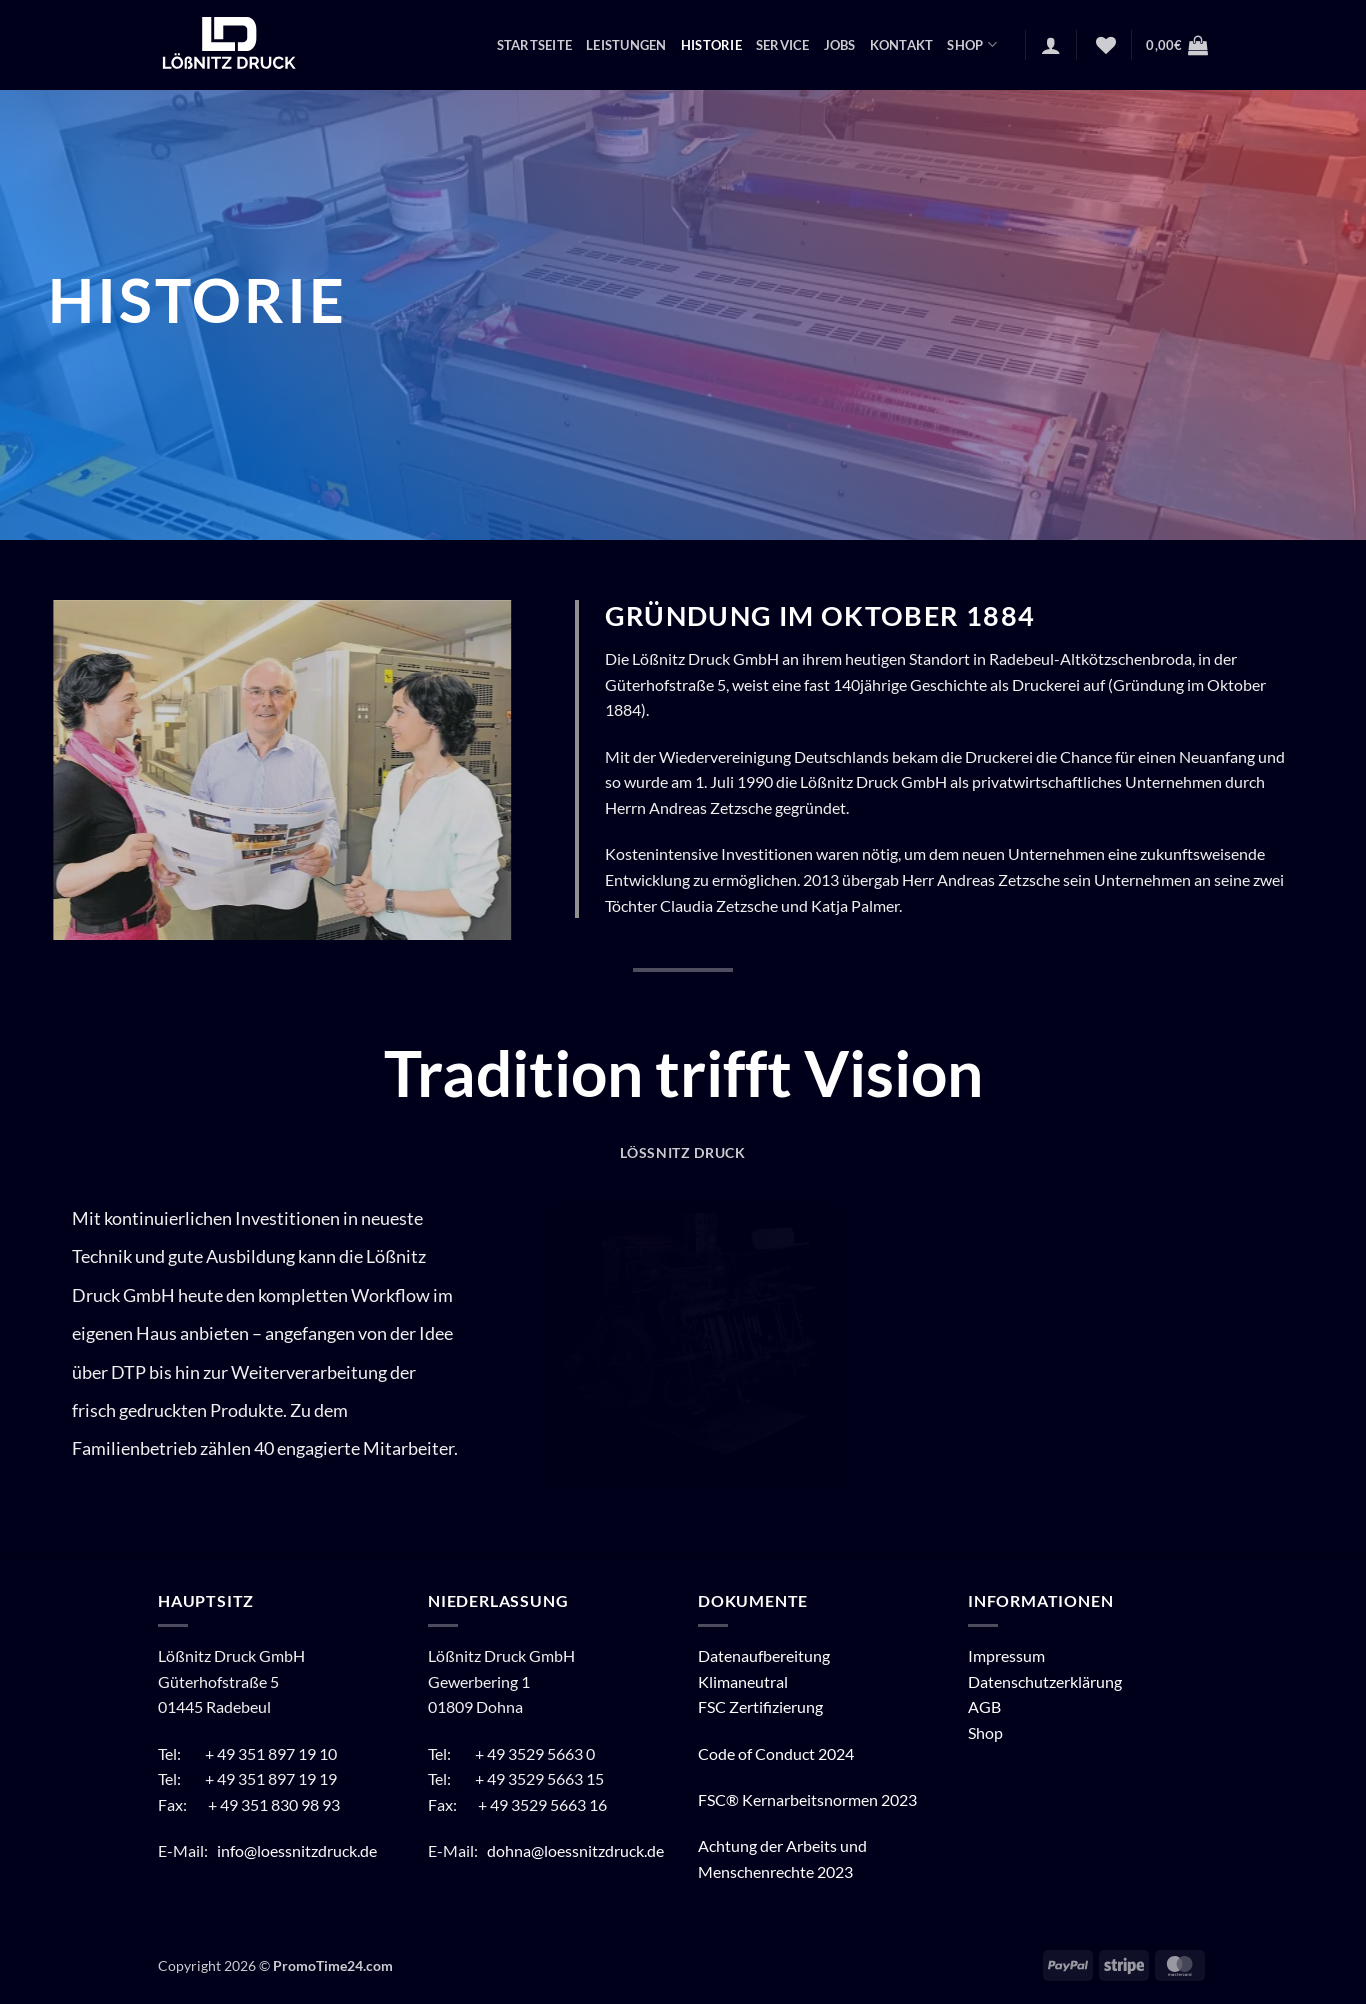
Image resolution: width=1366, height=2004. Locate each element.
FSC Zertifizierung (760, 1706)
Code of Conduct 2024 (776, 1753)
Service (783, 45)
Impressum (1006, 1655)
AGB (984, 1706)
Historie (711, 45)
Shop (971, 44)
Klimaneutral (743, 1681)
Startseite (535, 45)
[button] (1051, 45)
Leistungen (626, 45)
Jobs (840, 45)
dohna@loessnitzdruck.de (575, 1850)
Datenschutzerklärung (1045, 1681)
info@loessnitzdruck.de (298, 1850)
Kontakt (902, 45)
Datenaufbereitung (764, 1655)
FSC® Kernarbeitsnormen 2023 (807, 1799)
